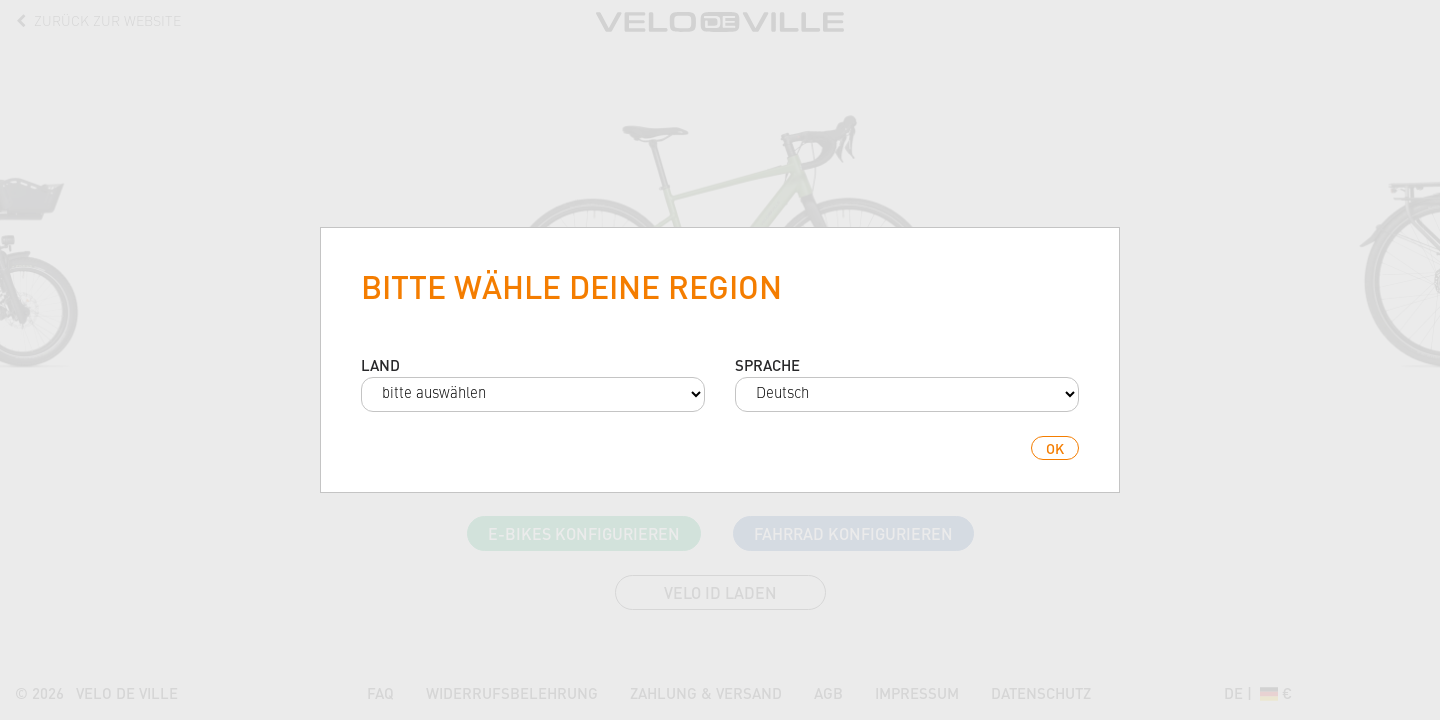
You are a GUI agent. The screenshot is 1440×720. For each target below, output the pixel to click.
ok (1055, 448)
